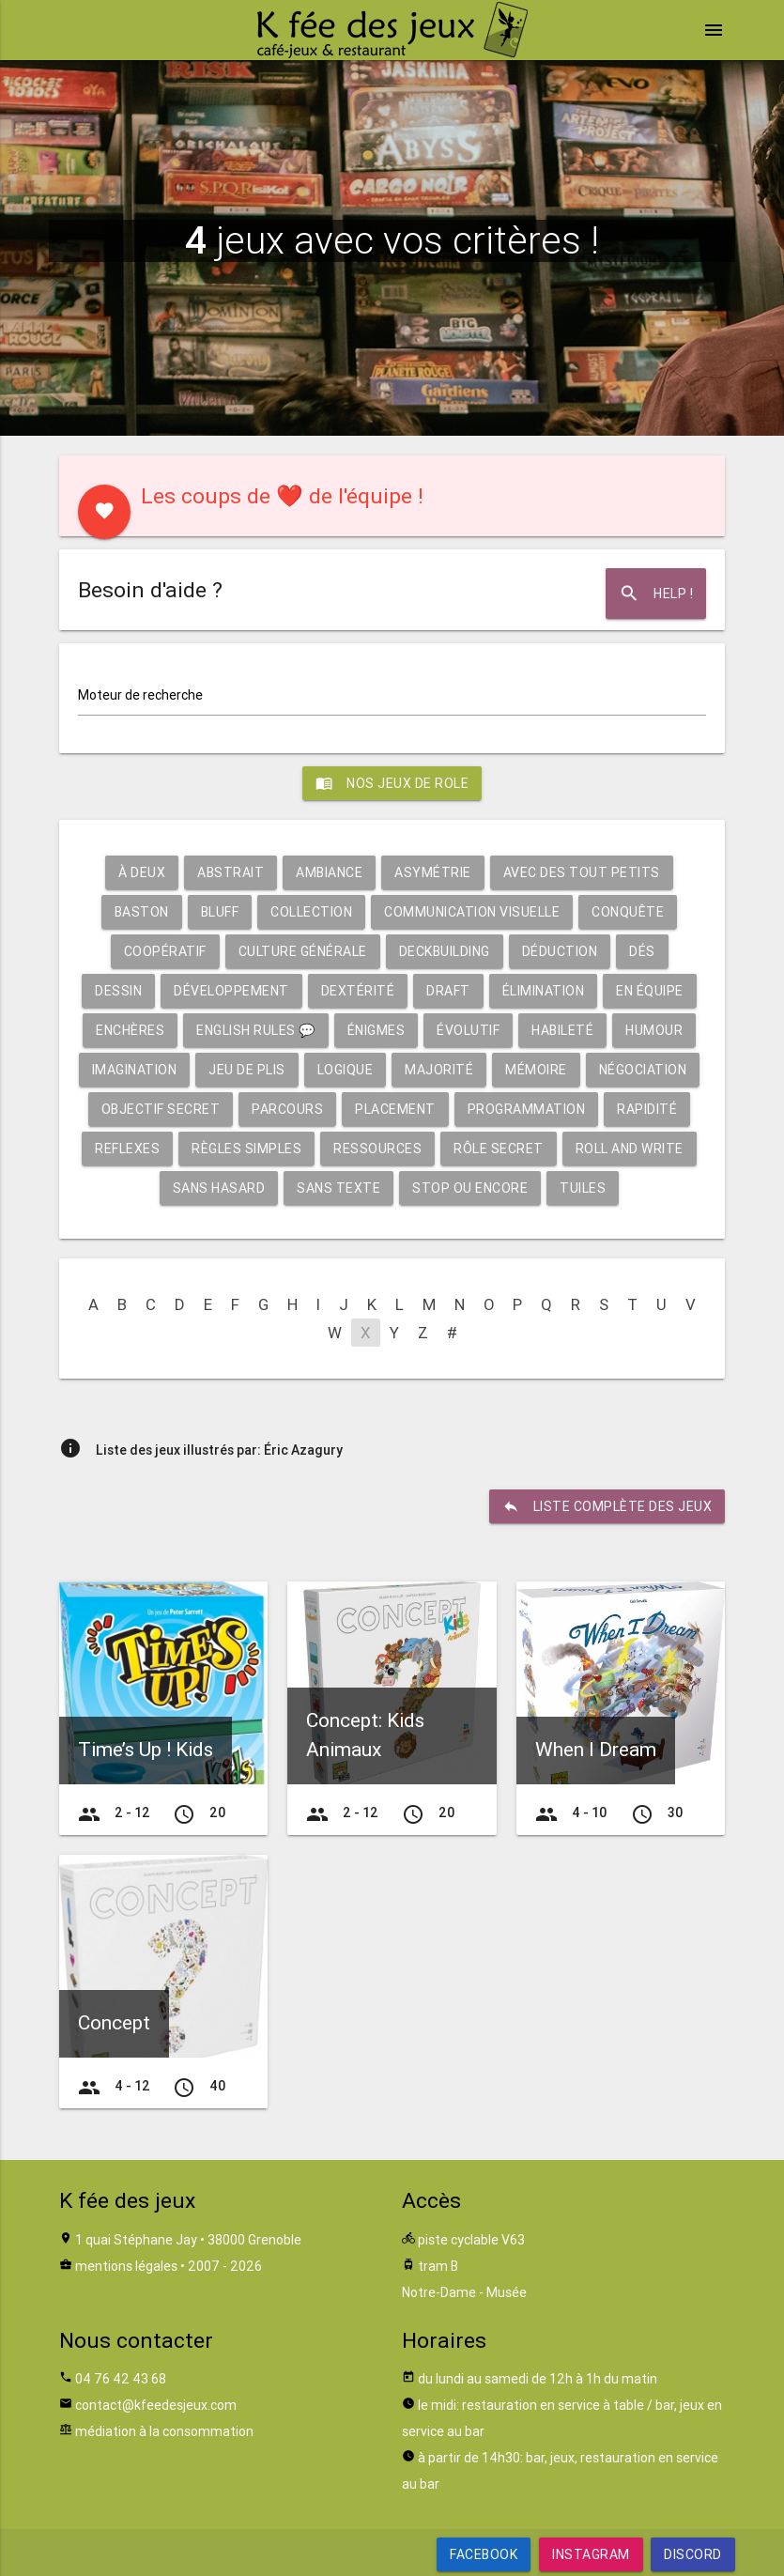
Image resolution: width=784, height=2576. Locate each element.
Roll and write (630, 1148)
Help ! (656, 593)
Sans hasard (219, 1188)
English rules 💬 (255, 1030)
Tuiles (583, 1188)
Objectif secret (161, 1109)
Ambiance (329, 872)
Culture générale (302, 951)
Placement (395, 1109)
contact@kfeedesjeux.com (156, 2405)
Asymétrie (432, 872)
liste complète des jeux (607, 1506)
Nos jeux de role (392, 783)
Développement (231, 990)
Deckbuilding (444, 951)
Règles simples (246, 1148)
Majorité (439, 1069)
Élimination (543, 990)
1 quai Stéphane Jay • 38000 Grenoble (188, 2239)
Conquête (628, 911)
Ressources (377, 1148)
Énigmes (376, 1030)
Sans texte (338, 1188)
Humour (654, 1030)
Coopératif (165, 951)
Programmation (527, 1109)
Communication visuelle (472, 911)
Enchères (130, 1030)
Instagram (591, 2554)
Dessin (118, 990)
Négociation (643, 1069)
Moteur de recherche (140, 694)
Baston (142, 911)
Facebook (483, 2554)
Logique (345, 1069)
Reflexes (127, 1148)
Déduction (560, 951)
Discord (693, 2554)
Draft (448, 990)
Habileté (562, 1030)
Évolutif (468, 1030)
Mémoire (536, 1069)
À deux (141, 872)
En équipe (650, 990)
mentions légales (126, 2266)
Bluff (220, 911)
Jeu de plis (246, 1069)
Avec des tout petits (581, 872)
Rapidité (647, 1109)
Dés (642, 951)
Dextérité (358, 990)
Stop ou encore (470, 1188)
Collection (311, 911)
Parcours (287, 1109)
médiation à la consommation (164, 2431)
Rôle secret (498, 1148)
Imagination (134, 1069)
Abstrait (230, 872)
